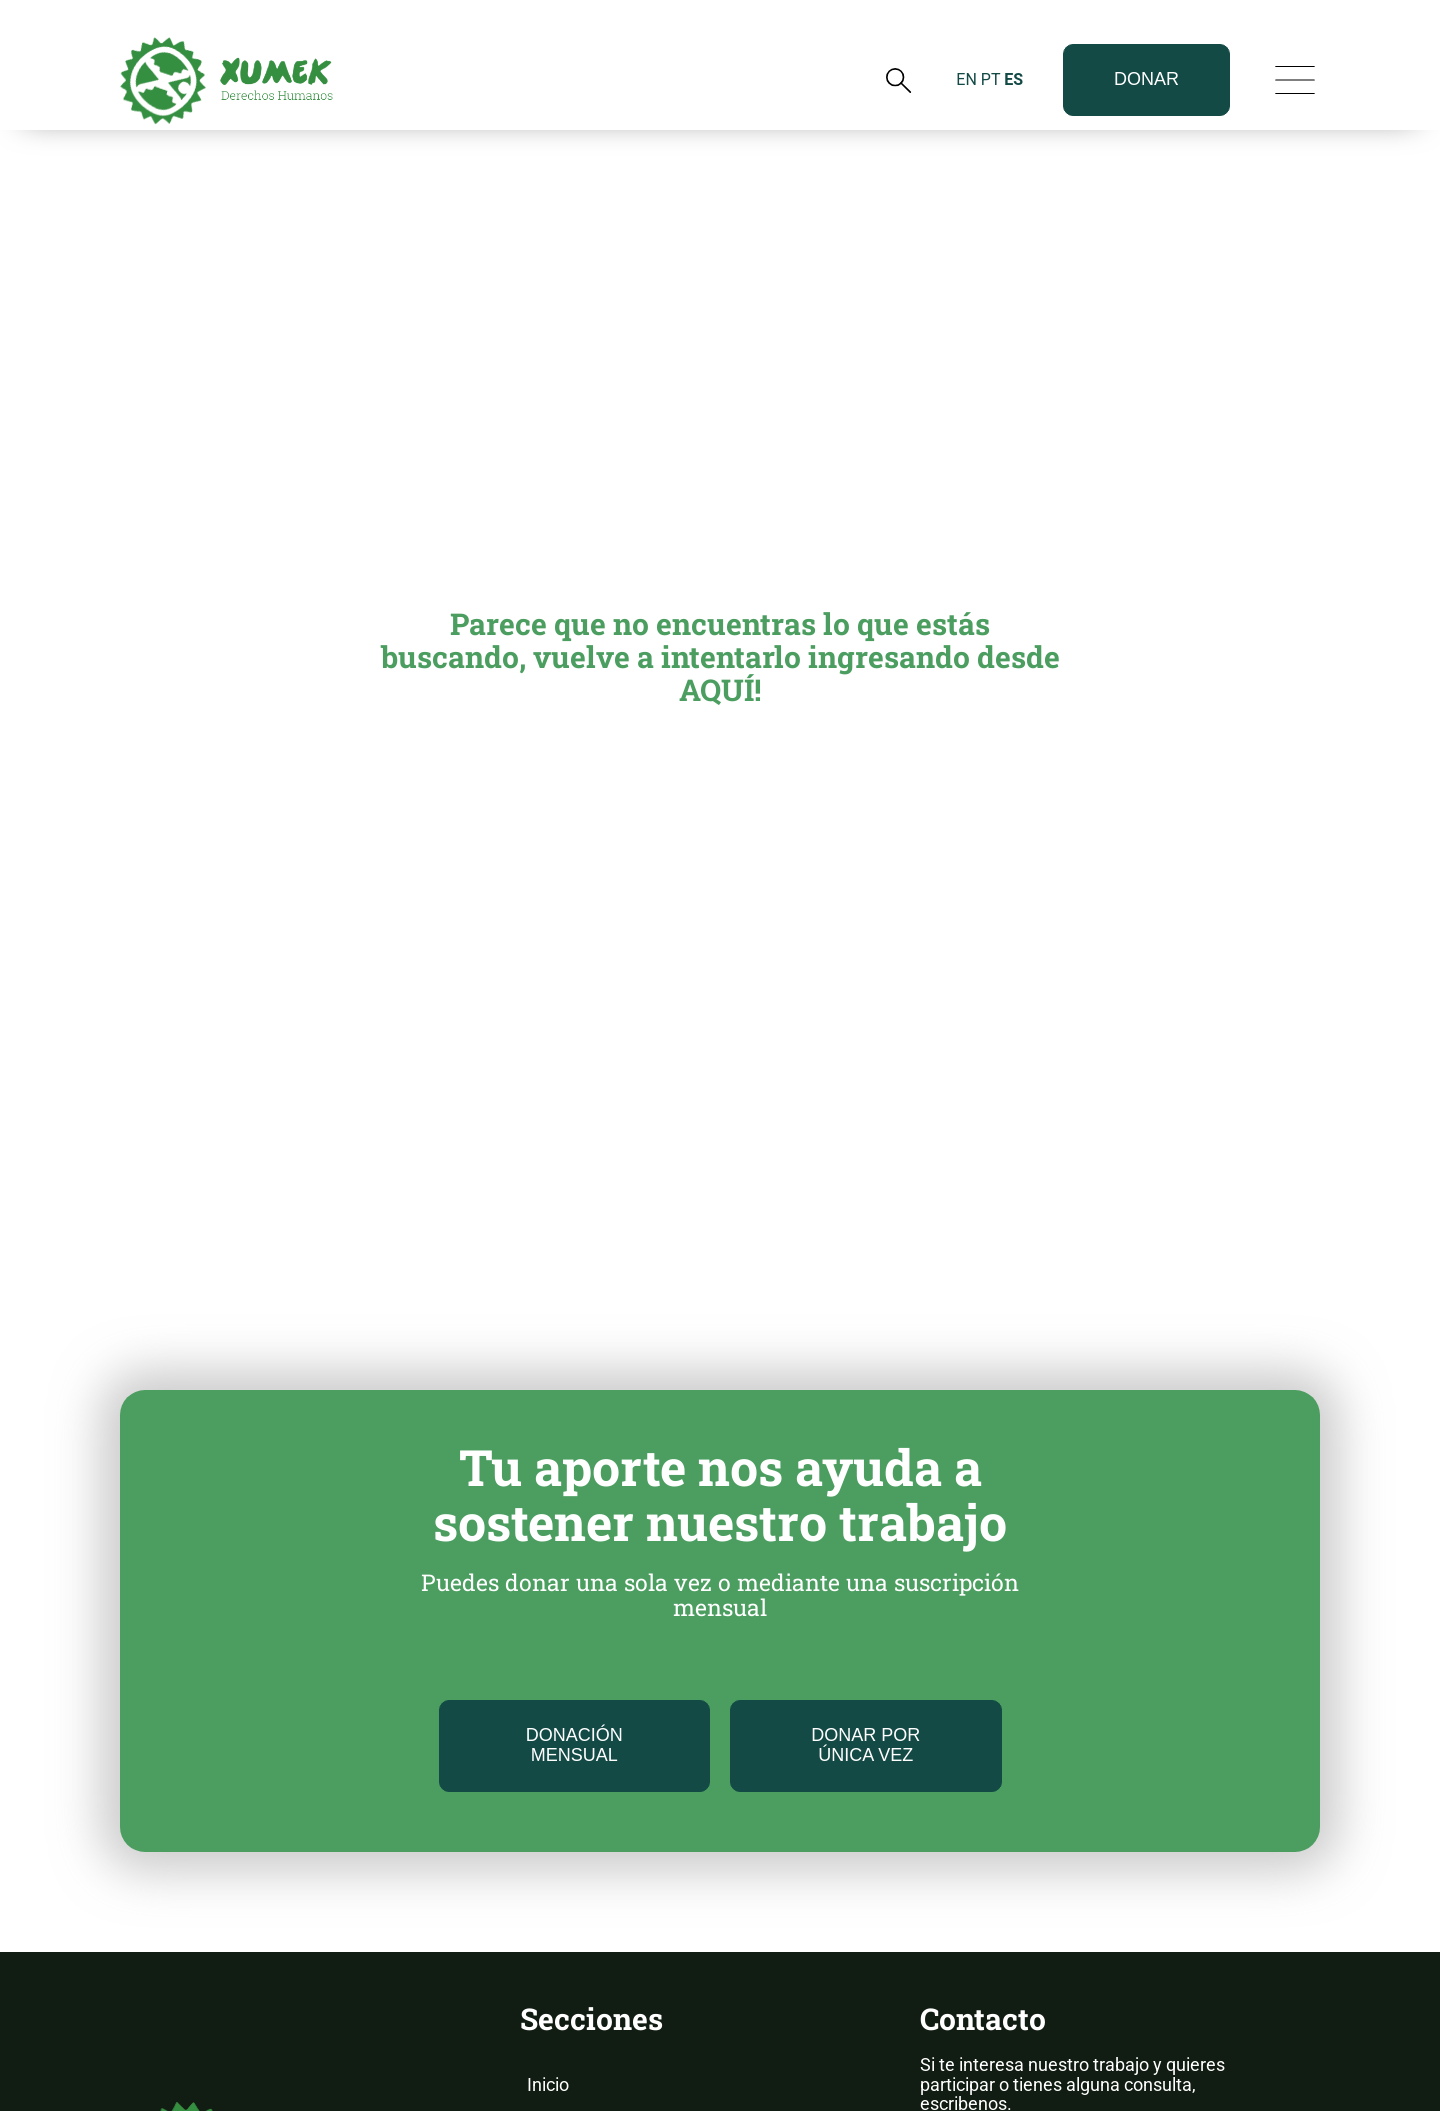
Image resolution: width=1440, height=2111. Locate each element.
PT (990, 43)
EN (966, 43)
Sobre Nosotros (589, 1897)
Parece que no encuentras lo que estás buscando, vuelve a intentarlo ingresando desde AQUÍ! (720, 429)
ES (1013, 43)
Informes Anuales (597, 2016)
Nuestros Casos (590, 2056)
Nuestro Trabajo (591, 1936)
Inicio (548, 1857)
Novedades (572, 1976)
